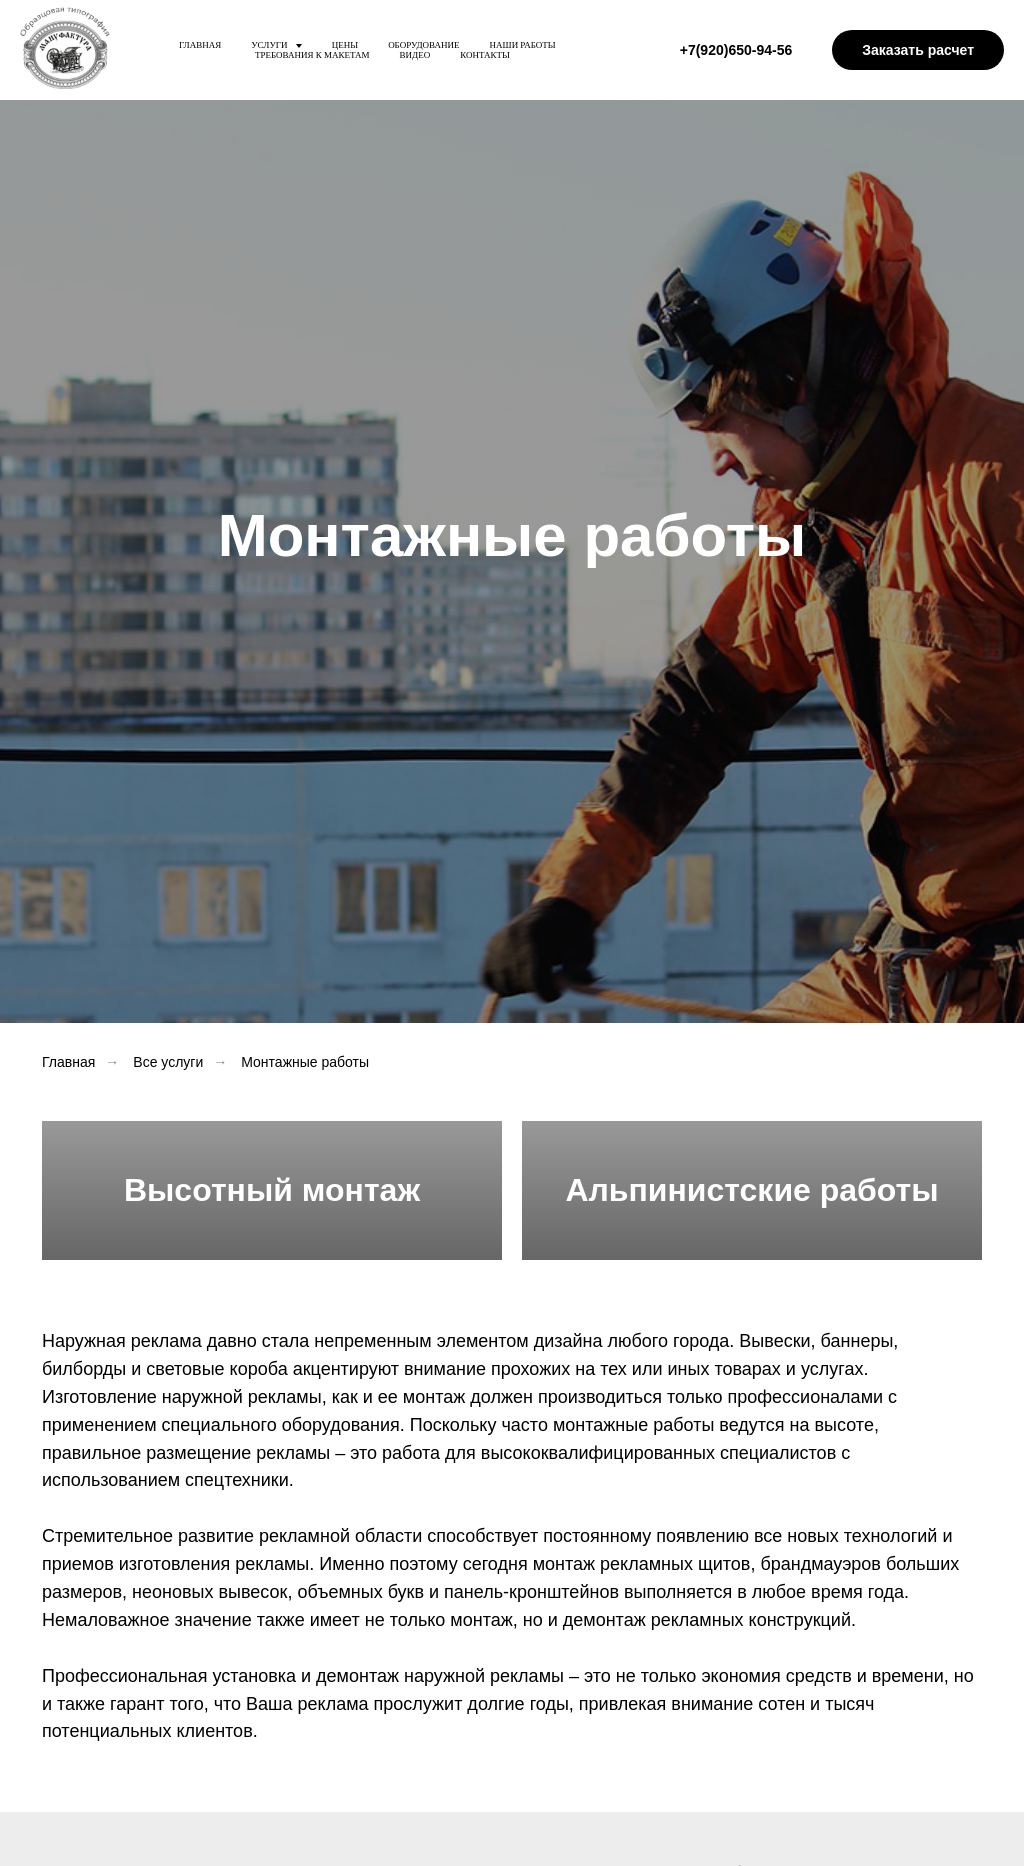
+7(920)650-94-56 (736, 50)
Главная (200, 45)
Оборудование (423, 45)
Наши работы (523, 45)
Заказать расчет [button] (918, 50)
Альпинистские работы (751, 1190)
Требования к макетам (312, 55)
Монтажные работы (305, 1062)
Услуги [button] (270, 45)
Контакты (485, 55)
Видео (415, 55)
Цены (345, 45)
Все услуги (168, 1062)
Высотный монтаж (272, 1190)
